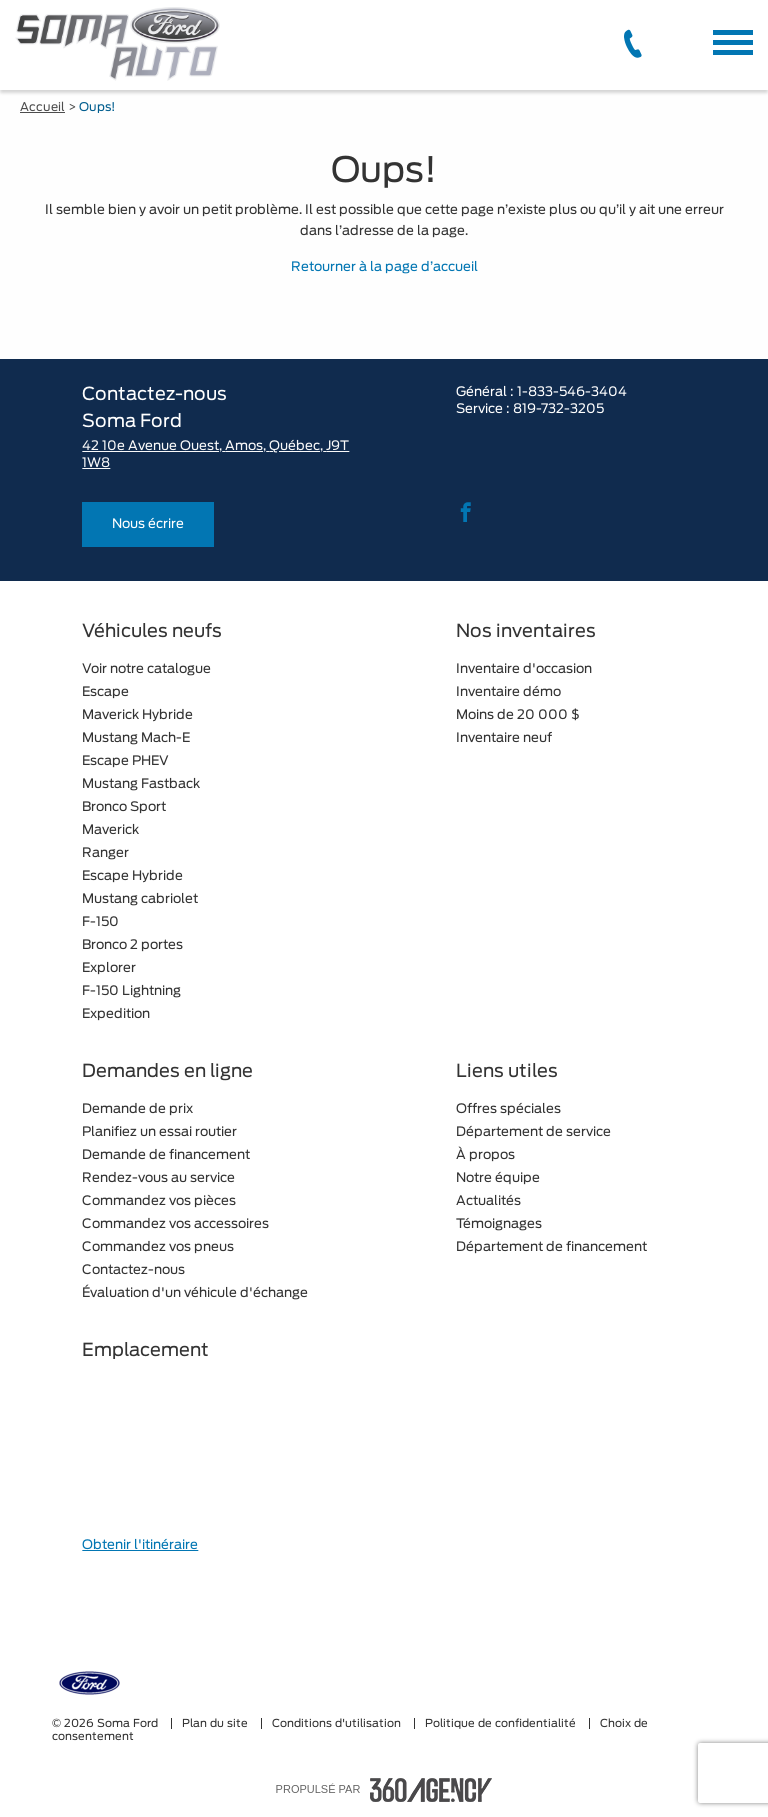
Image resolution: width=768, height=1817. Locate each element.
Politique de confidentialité (502, 1723)
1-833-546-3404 (572, 392)
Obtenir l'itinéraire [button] (140, 1545)
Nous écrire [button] (148, 524)
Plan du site (216, 1723)
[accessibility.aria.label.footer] (431, 1790)
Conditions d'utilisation (338, 1723)
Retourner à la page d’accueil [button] (384, 267)
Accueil (42, 107)
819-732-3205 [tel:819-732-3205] (558, 409)
